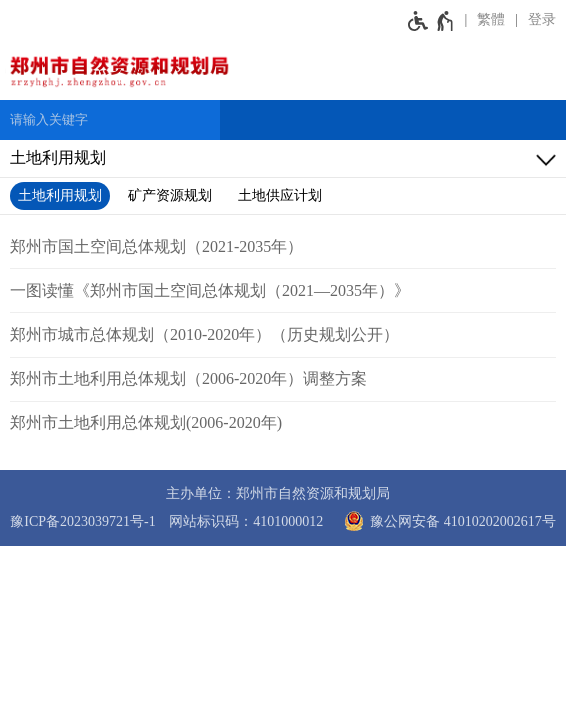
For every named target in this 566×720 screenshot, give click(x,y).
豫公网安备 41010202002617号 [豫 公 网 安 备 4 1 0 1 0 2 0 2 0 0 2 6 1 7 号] (446, 521)
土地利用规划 (60, 195)
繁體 (491, 19)
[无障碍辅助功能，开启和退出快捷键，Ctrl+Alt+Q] (431, 20)
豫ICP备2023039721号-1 (82, 521)
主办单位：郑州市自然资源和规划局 (278, 493)
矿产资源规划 (170, 195)
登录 (542, 19)
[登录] (535, 20)
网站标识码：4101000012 (246, 521)
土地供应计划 (280, 195)
